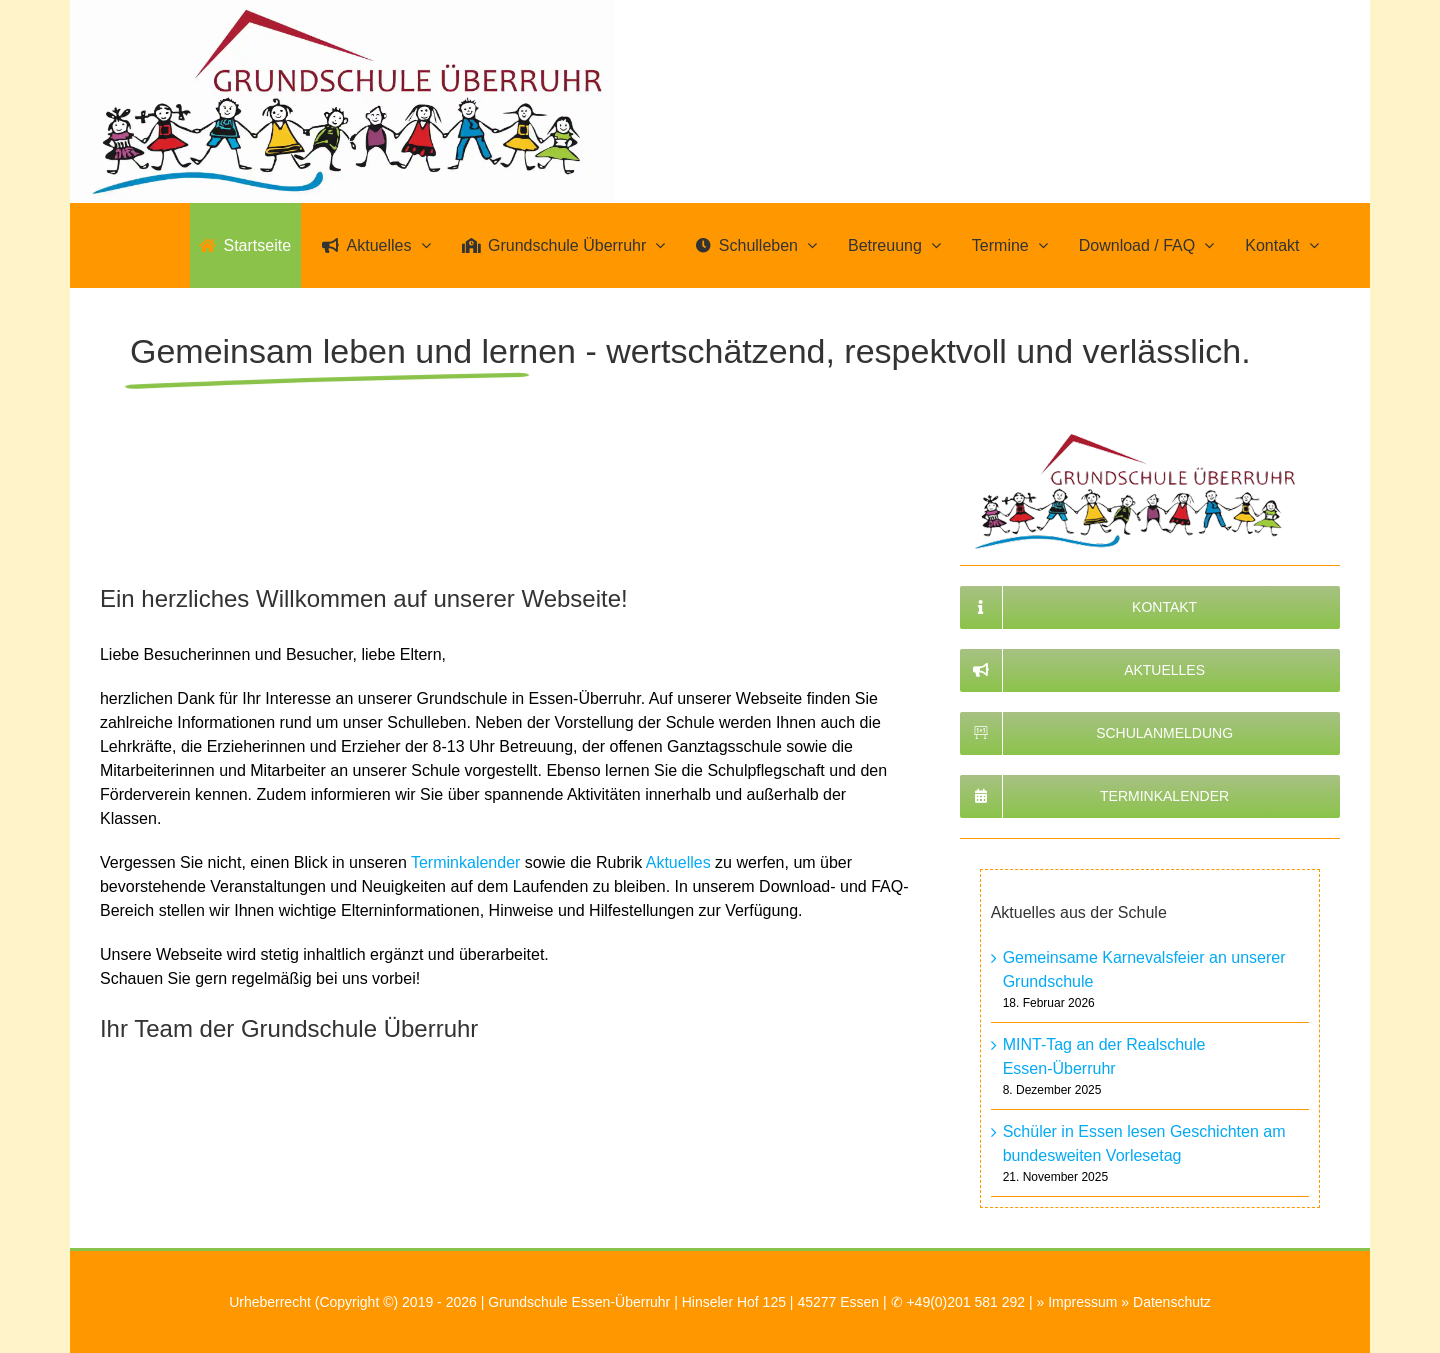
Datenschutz (1172, 1302)
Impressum (1082, 1302)
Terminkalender (465, 862)
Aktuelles (678, 862)
